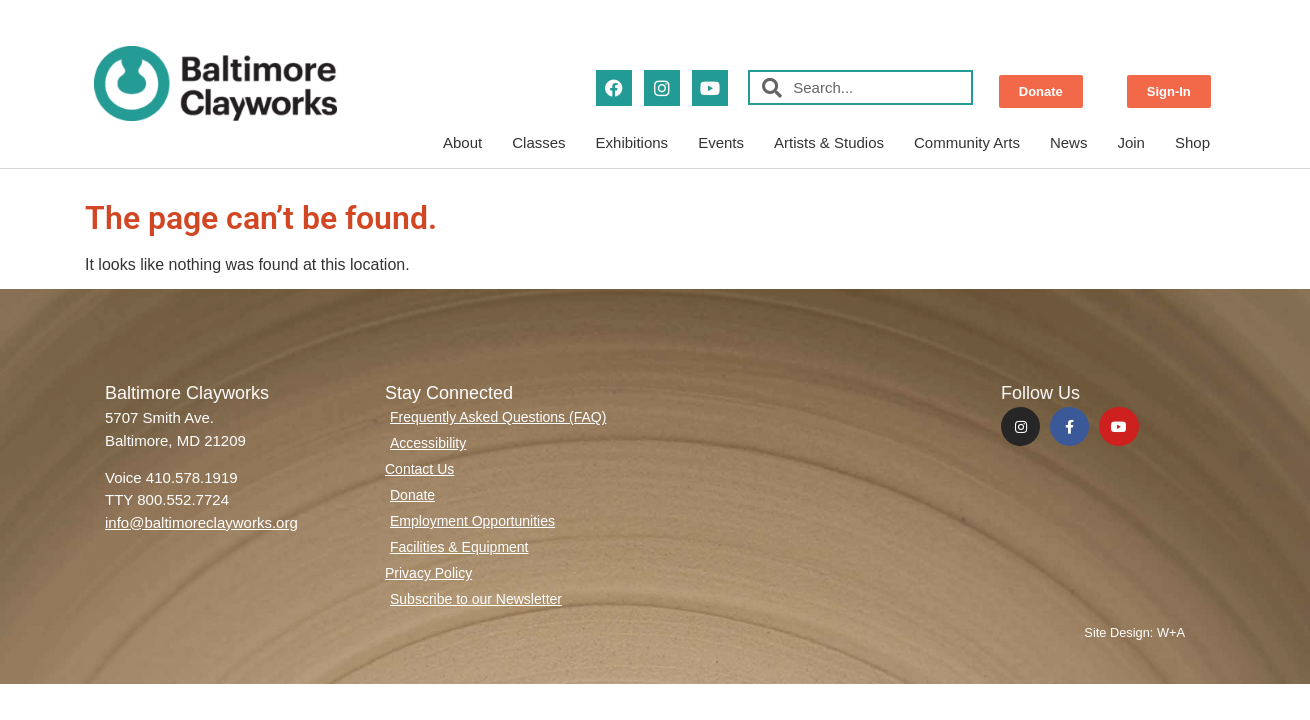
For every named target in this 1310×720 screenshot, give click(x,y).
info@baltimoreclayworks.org (201, 522)
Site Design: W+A (1134, 632)
